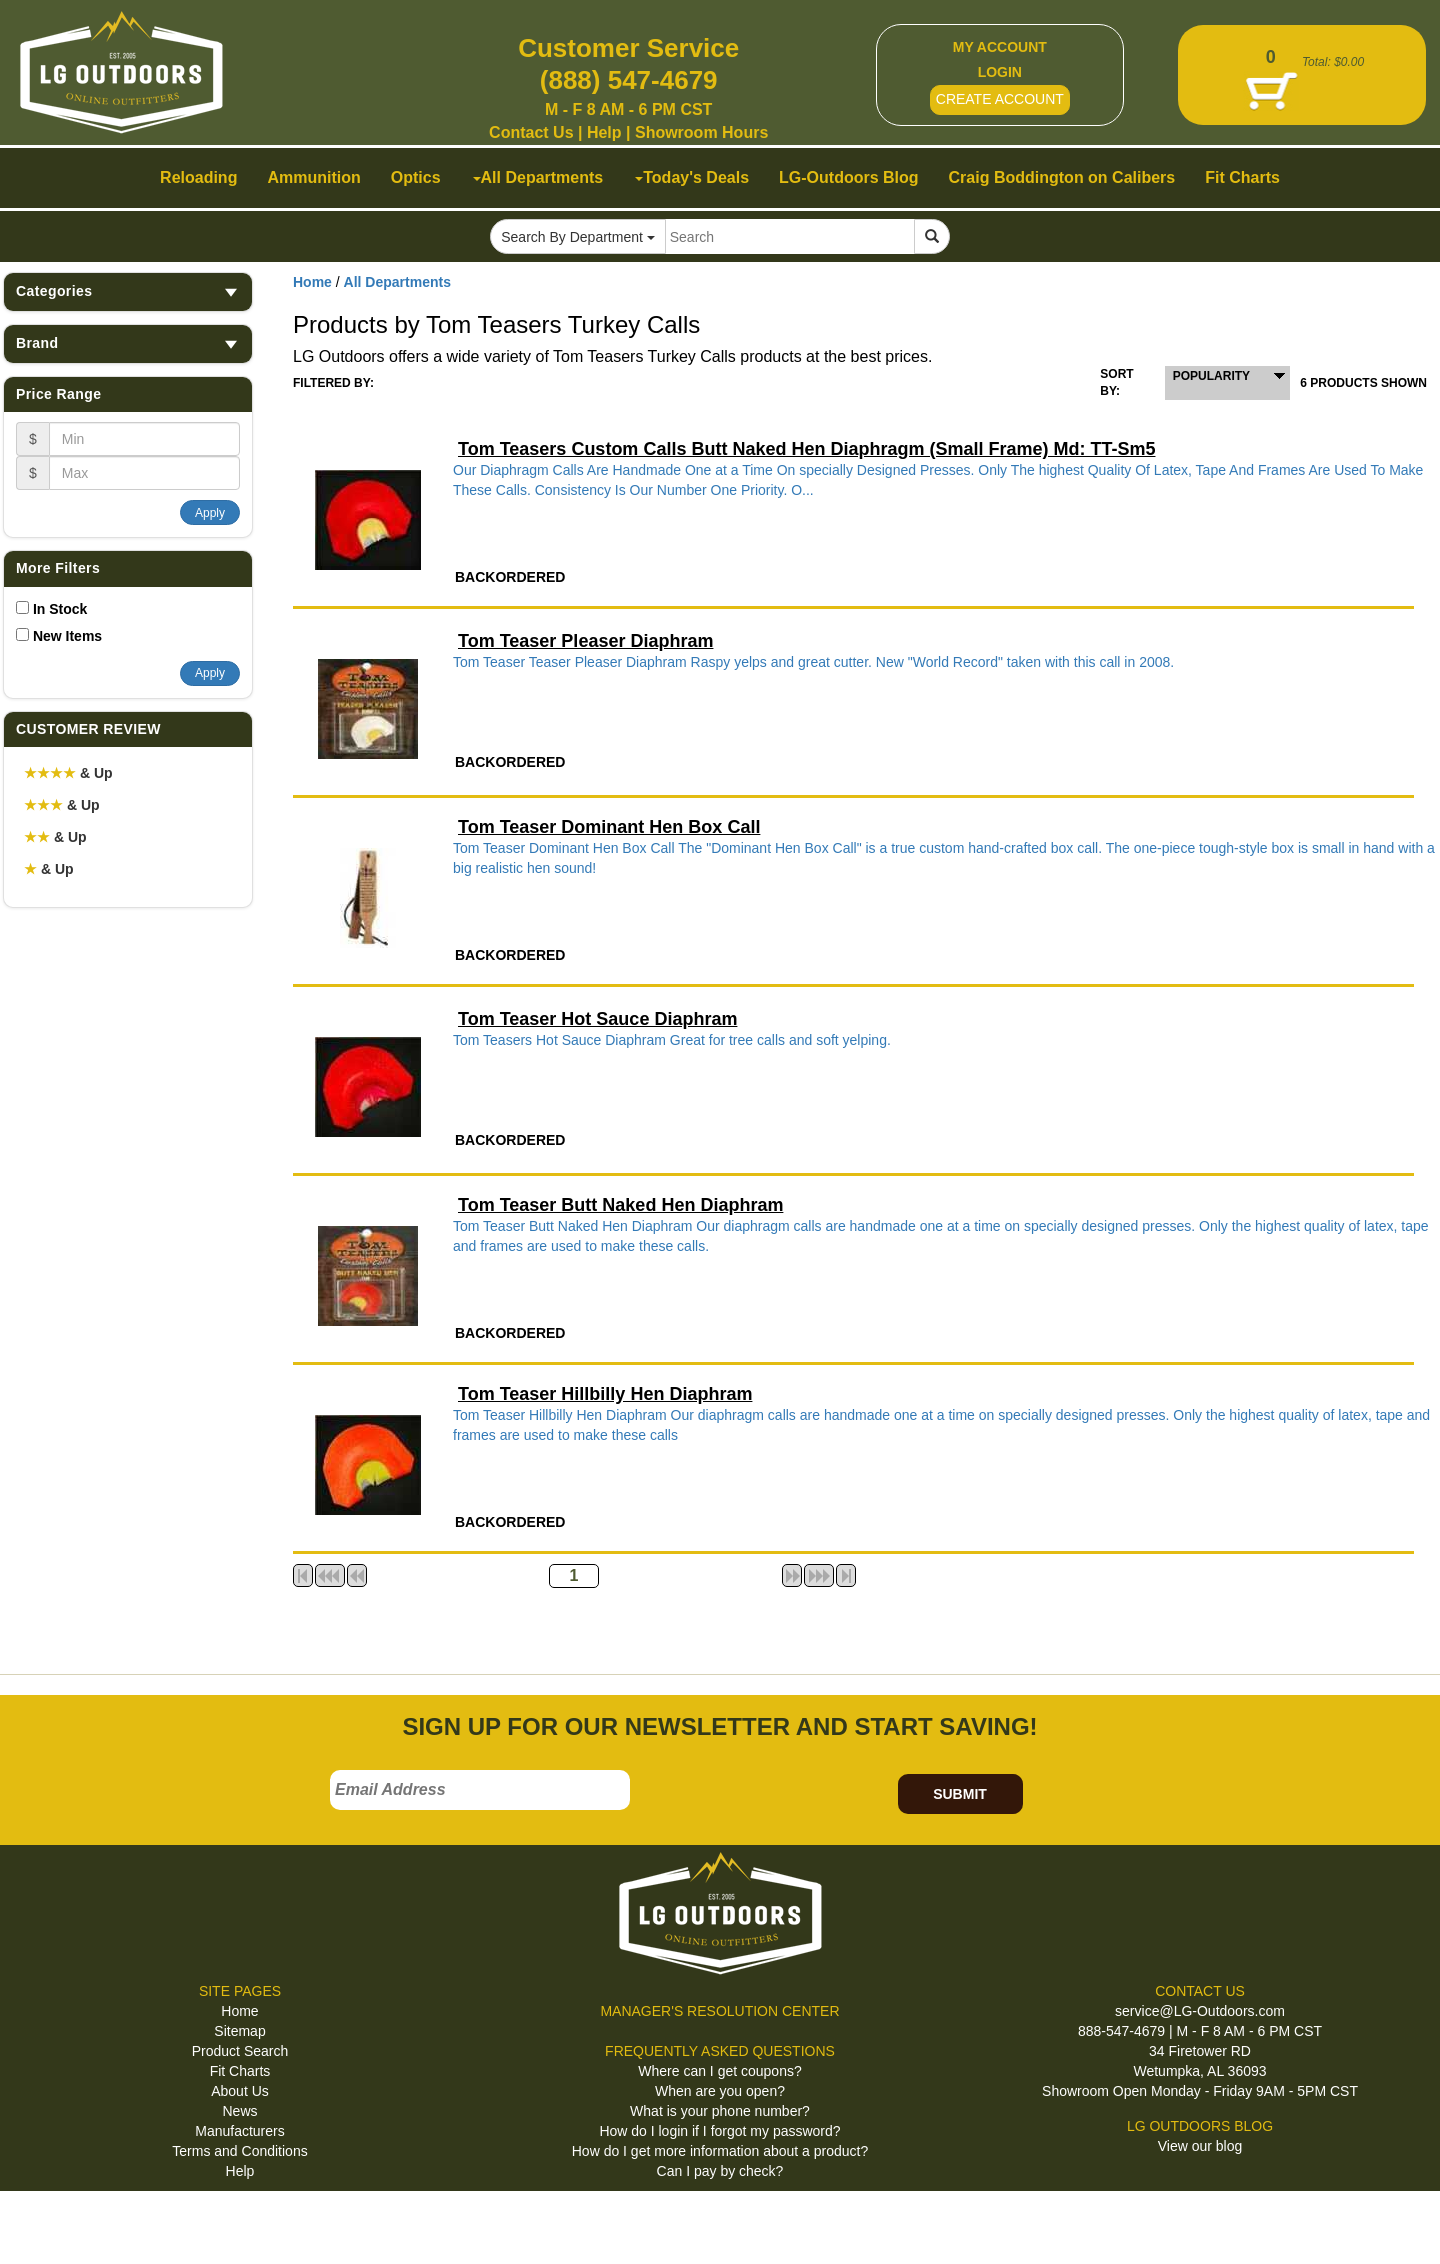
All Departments (397, 282)
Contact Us (531, 132)
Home (312, 282)
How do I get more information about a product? (720, 2151)
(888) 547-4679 (629, 80)
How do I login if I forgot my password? (719, 2131)
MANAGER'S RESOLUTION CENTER (719, 2011)
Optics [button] (416, 177)
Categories (128, 291)
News (239, 2111)
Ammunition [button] (313, 177)
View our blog (1200, 2146)
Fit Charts (240, 2071)
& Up (68, 773)
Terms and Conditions (239, 2151)
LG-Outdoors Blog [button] (849, 177)
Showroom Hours (701, 132)
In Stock (60, 609)
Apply (210, 513)
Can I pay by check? (720, 2171)
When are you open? (720, 2091)
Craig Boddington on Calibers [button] (1062, 177)
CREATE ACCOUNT (1000, 99)
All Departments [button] (538, 177)
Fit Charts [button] (1242, 177)
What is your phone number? (720, 2111)
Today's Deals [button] (692, 177)
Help (604, 132)
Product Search (240, 2051)
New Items (67, 636)
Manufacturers (239, 2131)
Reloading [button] (198, 177)
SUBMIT (960, 1794)
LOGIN (1000, 72)
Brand (128, 343)
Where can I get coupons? (719, 2071)
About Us (240, 2091)
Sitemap (239, 2031)
